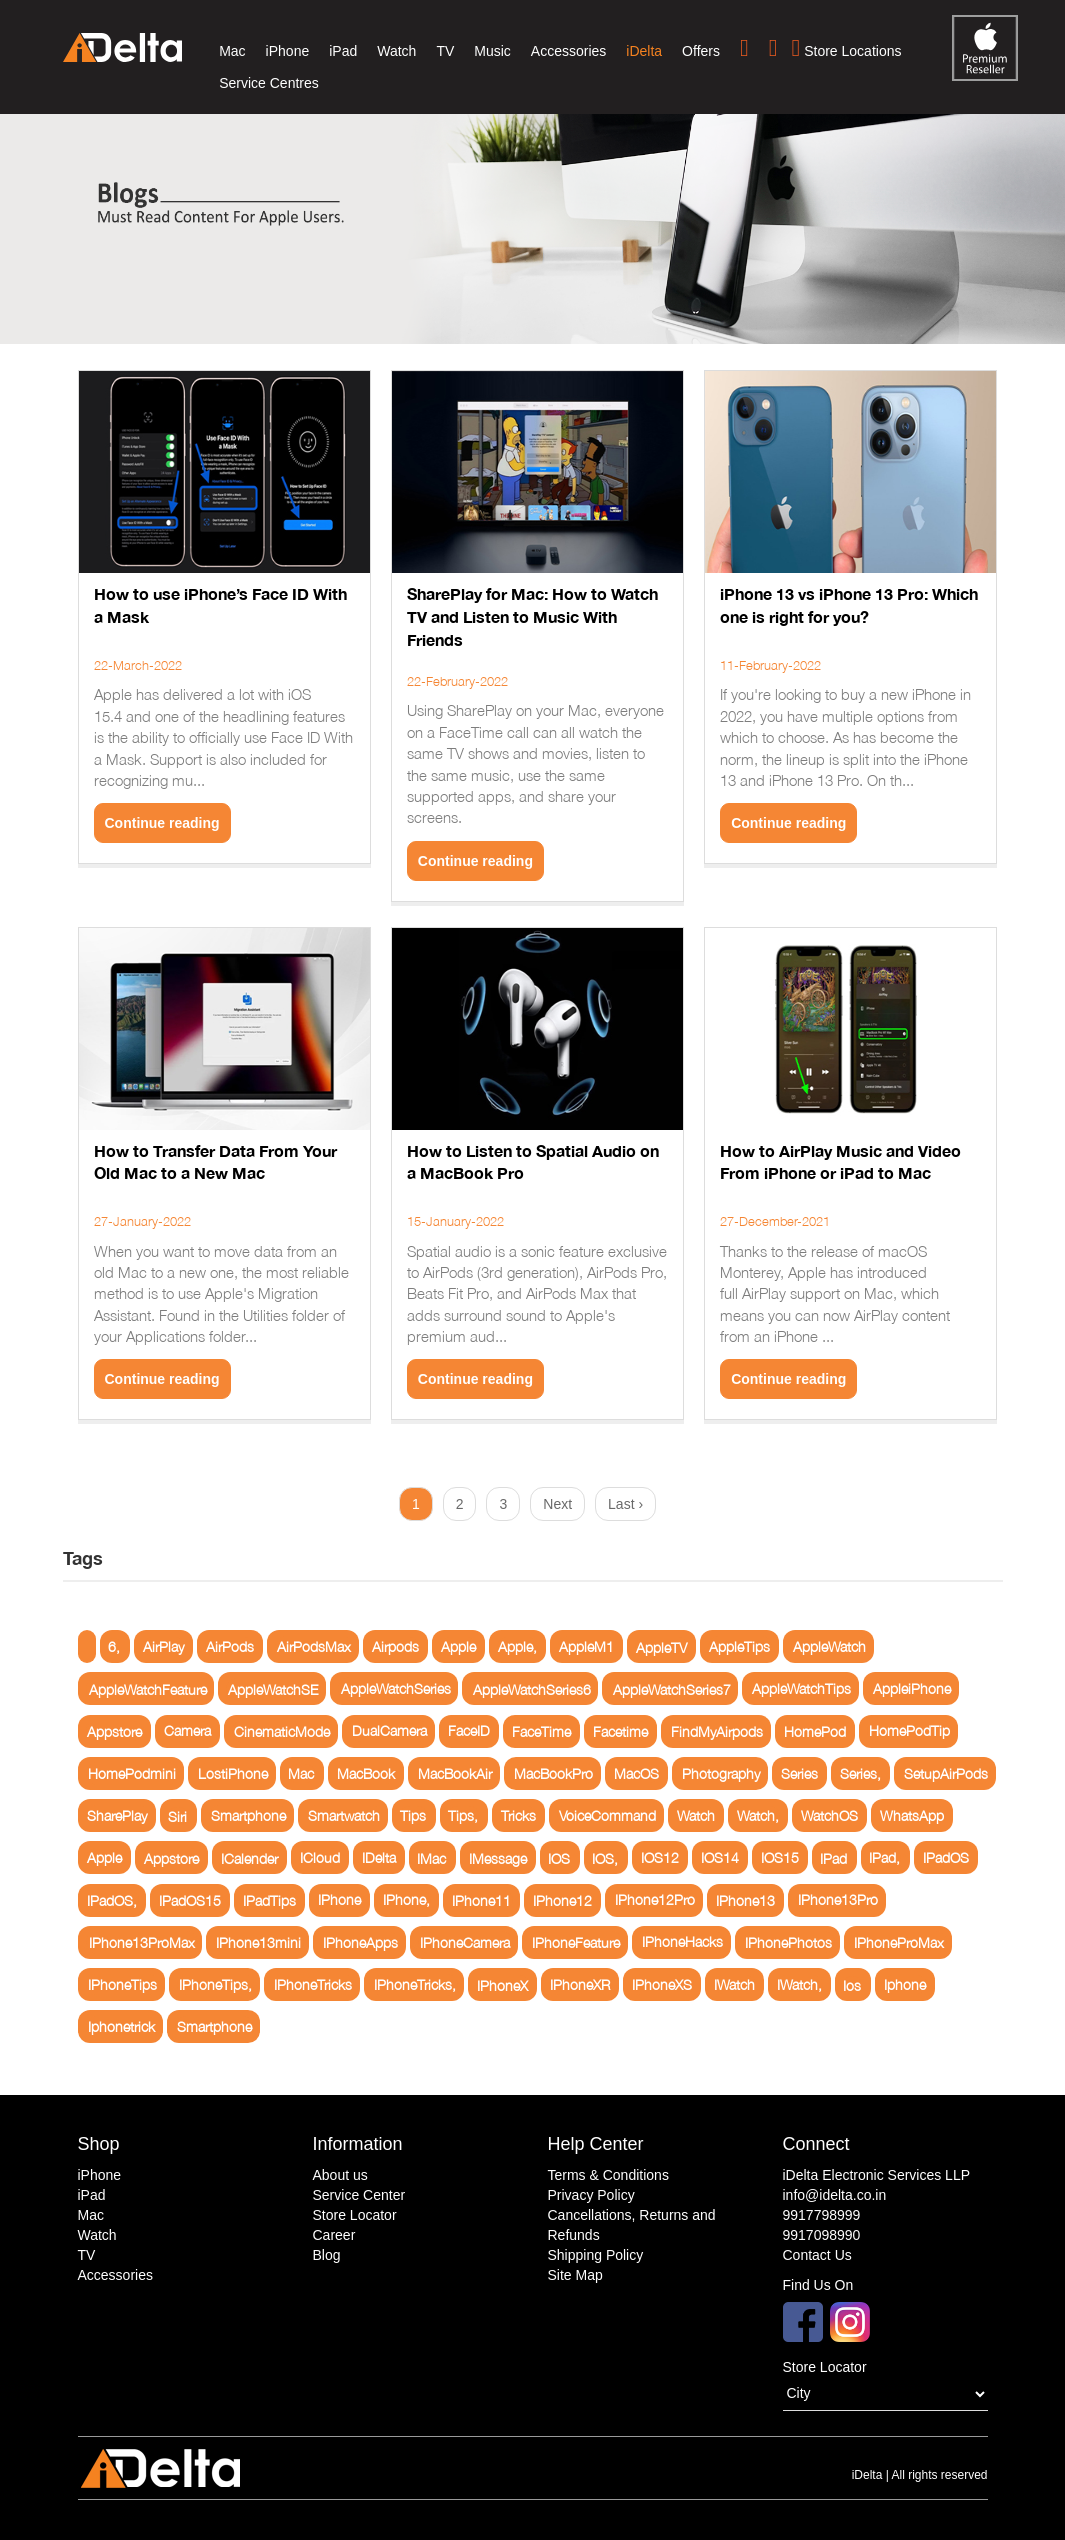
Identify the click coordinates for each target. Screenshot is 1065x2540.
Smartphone (248, 1815)
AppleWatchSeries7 (672, 1688)
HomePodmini (132, 1773)
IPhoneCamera (465, 1942)
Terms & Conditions (608, 2175)
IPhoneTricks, (415, 1984)
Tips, (463, 1815)
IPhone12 (562, 1900)
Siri (177, 1815)
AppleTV (661, 1646)
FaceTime (541, 1731)
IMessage (498, 1857)
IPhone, (406, 1900)
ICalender (249, 1857)
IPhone (339, 1900)
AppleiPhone (912, 1688)
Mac (232, 51)
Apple (458, 1646)
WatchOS (829, 1815)
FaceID (469, 1731)
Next (557, 1504)
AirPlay (163, 1646)
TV (445, 51)
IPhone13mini (258, 1942)
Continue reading (162, 823)
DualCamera (389, 1731)
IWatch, (799, 1984)
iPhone (288, 51)
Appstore (114, 1731)
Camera (187, 1731)
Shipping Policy (596, 2255)
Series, (860, 1773)
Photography (721, 1773)
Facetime (620, 1731)
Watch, (758, 1815)
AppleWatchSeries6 (532, 1688)
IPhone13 (745, 1900)
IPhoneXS (662, 1984)
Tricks (518, 1815)
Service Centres (269, 83)
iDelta (644, 51)
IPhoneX (502, 1984)
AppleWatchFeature (148, 1688)
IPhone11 (481, 1900)
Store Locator (355, 2215)
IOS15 (780, 1857)
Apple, (517, 1646)
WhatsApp (912, 1815)
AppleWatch (829, 1646)
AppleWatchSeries (396, 1688)
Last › (625, 1504)
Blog (327, 2255)
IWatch (734, 1984)
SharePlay (117, 1815)
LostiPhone (233, 1773)
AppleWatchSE (273, 1688)
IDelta (379, 1857)
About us (340, 2175)
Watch (396, 51)
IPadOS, (112, 1900)
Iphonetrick (121, 2026)
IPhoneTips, (215, 1984)
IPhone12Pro (655, 1900)
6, (114, 1646)
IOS (559, 1857)
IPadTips (269, 1900)
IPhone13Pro (838, 1900)
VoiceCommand (607, 1815)
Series (799, 1773)
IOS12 (660, 1857)
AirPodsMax (314, 1646)
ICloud (320, 1857)
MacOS (636, 1773)
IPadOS (946, 1857)
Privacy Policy (591, 2195)
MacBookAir (455, 1773)
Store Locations (847, 48)
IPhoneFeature (576, 1942)
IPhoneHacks (682, 1942)
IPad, (884, 1857)
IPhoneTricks (313, 1984)
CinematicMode (282, 1731)
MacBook (366, 1773)
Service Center (359, 2195)
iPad (343, 51)
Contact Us (817, 2255)
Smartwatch (344, 1815)
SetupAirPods (946, 1773)
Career (334, 2235)
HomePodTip (909, 1731)
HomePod (815, 1731)
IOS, (605, 1857)
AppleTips (739, 1646)
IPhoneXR (580, 1984)
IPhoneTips (122, 1984)
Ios (852, 1984)
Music (492, 51)
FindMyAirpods (717, 1731)
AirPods (230, 1646)
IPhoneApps (360, 1942)
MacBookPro (553, 1773)
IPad (833, 1857)
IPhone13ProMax (142, 1942)
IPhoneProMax (899, 1942)
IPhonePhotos (788, 1942)
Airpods (395, 1646)
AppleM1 (586, 1646)
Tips (413, 1815)
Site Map (575, 2275)
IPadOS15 (190, 1900)
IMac (431, 1857)
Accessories (568, 51)
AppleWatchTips (801, 1688)
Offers (701, 51)
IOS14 (720, 1857)
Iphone (905, 1984)
